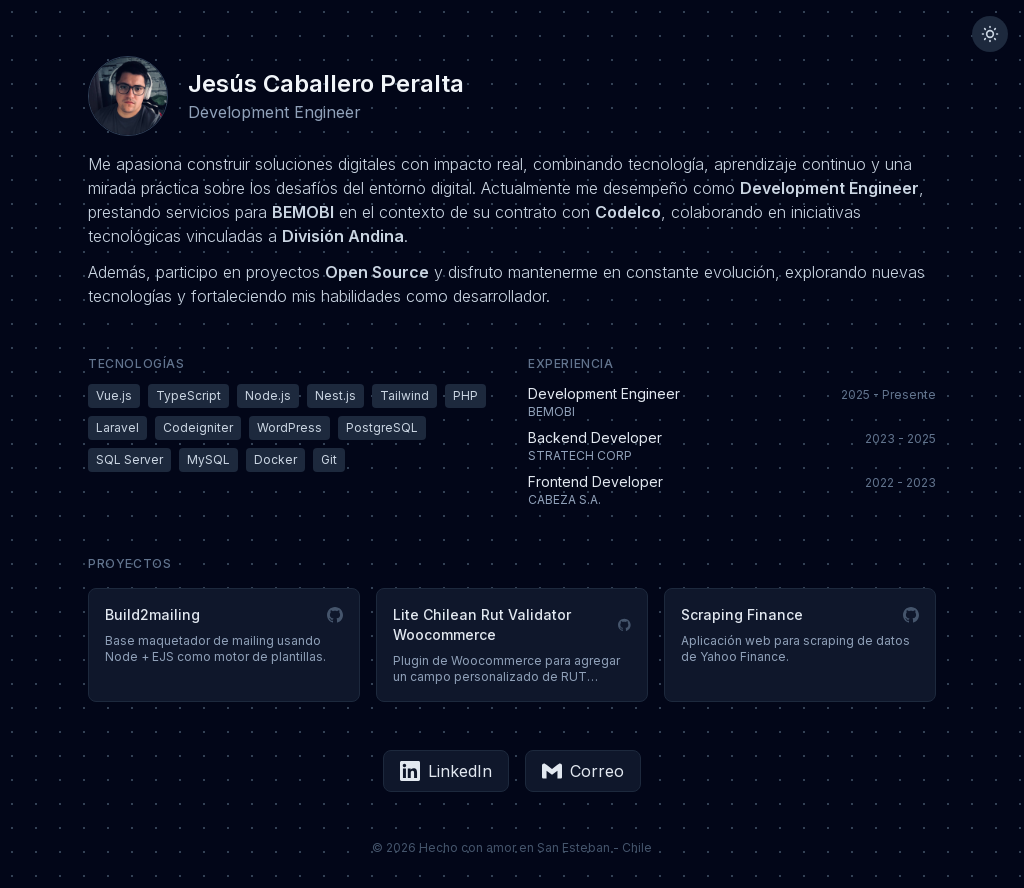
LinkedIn (446, 771)
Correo (583, 771)
